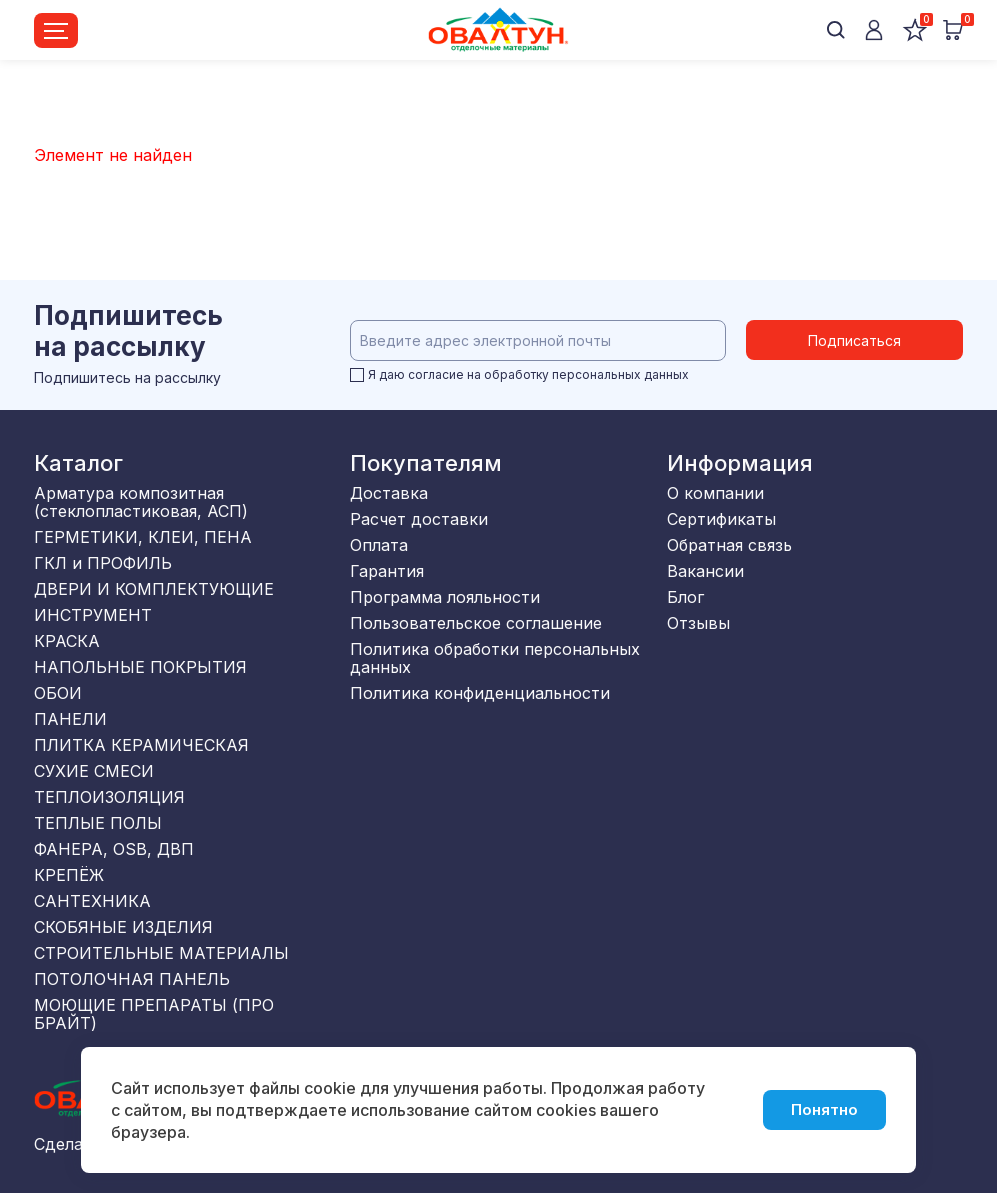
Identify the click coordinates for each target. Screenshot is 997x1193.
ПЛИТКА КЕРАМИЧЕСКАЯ (141, 745)
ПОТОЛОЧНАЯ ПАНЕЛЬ (132, 979)
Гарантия (387, 571)
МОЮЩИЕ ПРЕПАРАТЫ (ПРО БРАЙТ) (154, 1014)
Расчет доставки (419, 519)
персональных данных (620, 374)
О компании (715, 493)
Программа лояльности (445, 597)
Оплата (379, 545)
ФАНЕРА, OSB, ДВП (114, 849)
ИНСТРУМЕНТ (93, 615)
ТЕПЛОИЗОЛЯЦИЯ (109, 797)
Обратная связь (729, 545)
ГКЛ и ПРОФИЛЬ (103, 563)
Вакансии (705, 571)
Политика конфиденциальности (480, 693)
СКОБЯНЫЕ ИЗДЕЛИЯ (123, 927)
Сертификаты (721, 519)
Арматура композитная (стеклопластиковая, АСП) (141, 502)
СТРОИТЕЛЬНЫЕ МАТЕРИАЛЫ (161, 953)
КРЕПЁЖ (69, 875)
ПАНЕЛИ (70, 719)
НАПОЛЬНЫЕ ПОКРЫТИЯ (140, 667)
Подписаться (854, 340)
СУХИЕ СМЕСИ (94, 771)
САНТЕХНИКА (92, 901)
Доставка (389, 493)
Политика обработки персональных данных (495, 658)
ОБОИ (58, 693)
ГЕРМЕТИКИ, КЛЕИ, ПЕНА (143, 537)
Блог (685, 597)
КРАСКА (67, 641)
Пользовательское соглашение (476, 623)
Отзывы (698, 623)
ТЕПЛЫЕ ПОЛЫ (98, 823)
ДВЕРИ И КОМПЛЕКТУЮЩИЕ (154, 589)
